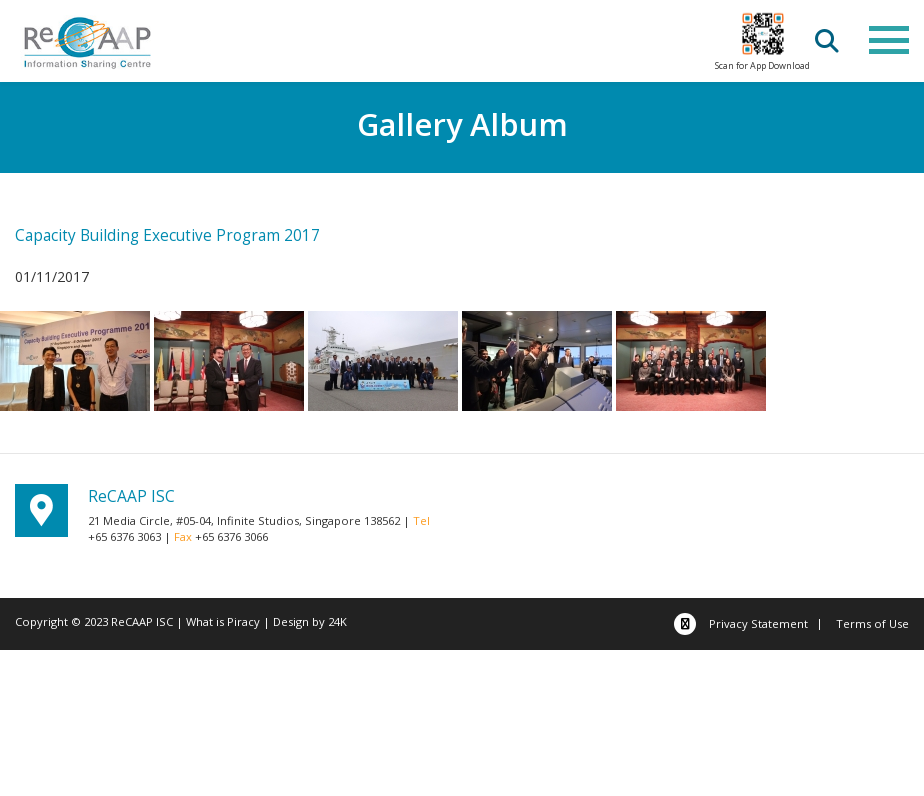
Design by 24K (310, 621)
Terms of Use (872, 623)
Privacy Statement (758, 623)
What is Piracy (223, 621)
